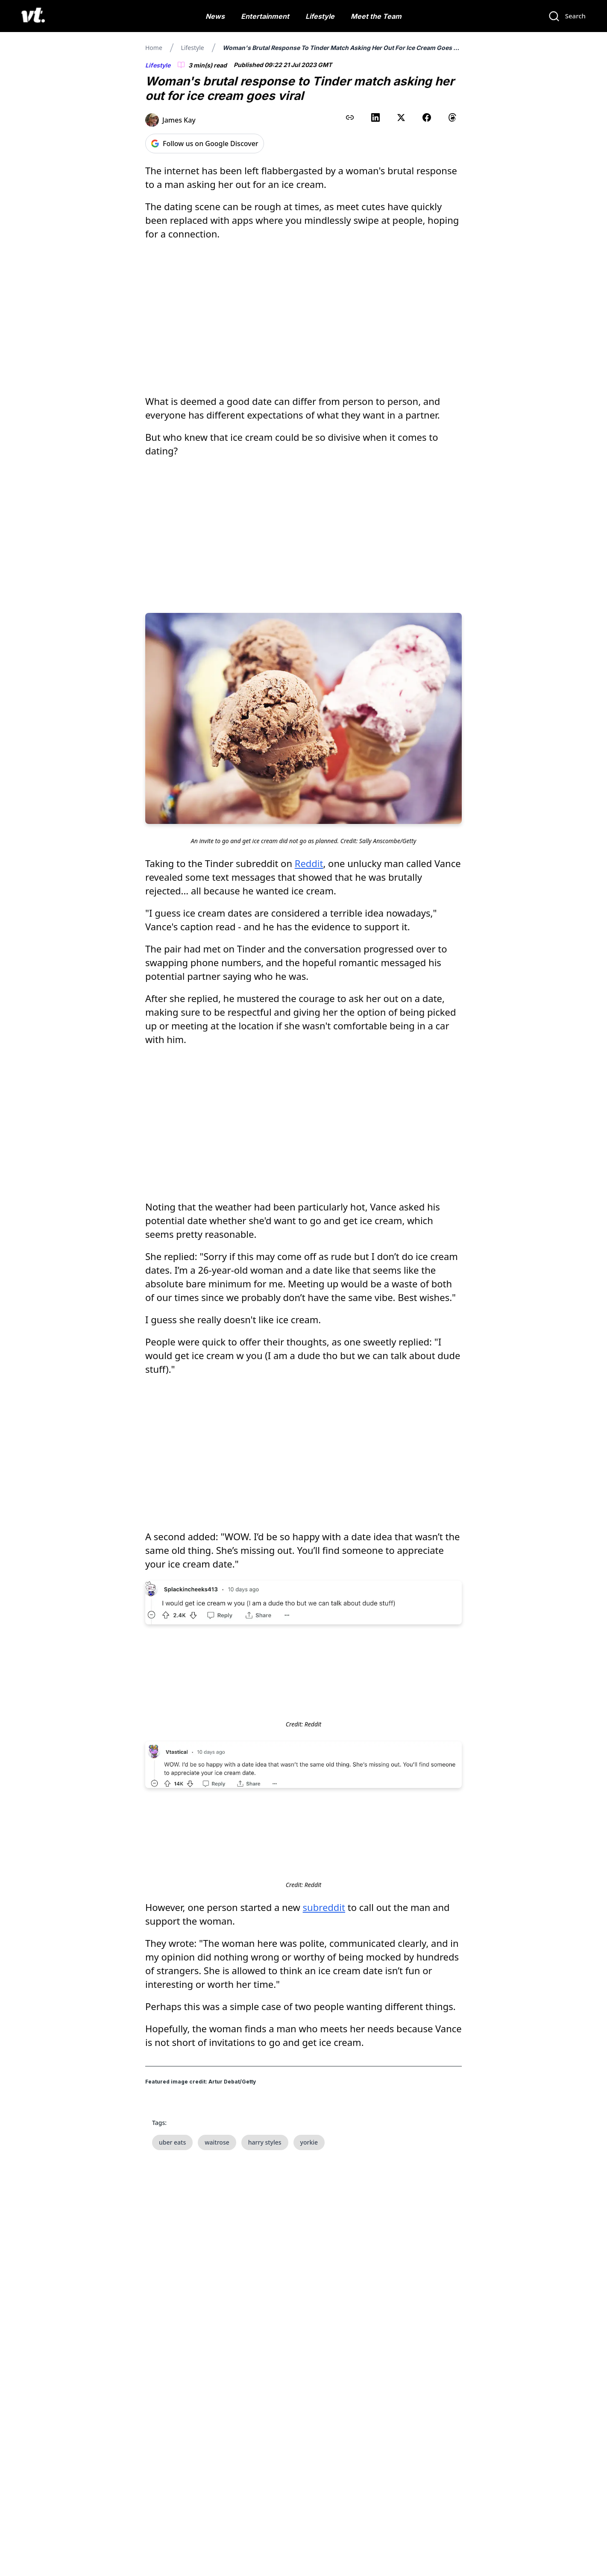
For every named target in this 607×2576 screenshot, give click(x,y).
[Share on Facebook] (426, 117)
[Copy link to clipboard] (349, 117)
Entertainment (265, 16)
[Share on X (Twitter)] (401, 117)
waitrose (217, 2142)
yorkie (309, 2142)
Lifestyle (319, 16)
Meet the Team (376, 16)
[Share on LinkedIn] (375, 117)
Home (153, 48)
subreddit (324, 1907)
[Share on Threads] (452, 117)
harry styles (265, 2142)
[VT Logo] (33, 16)
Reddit (309, 863)
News (215, 16)
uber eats (172, 2142)
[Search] (567, 16)
